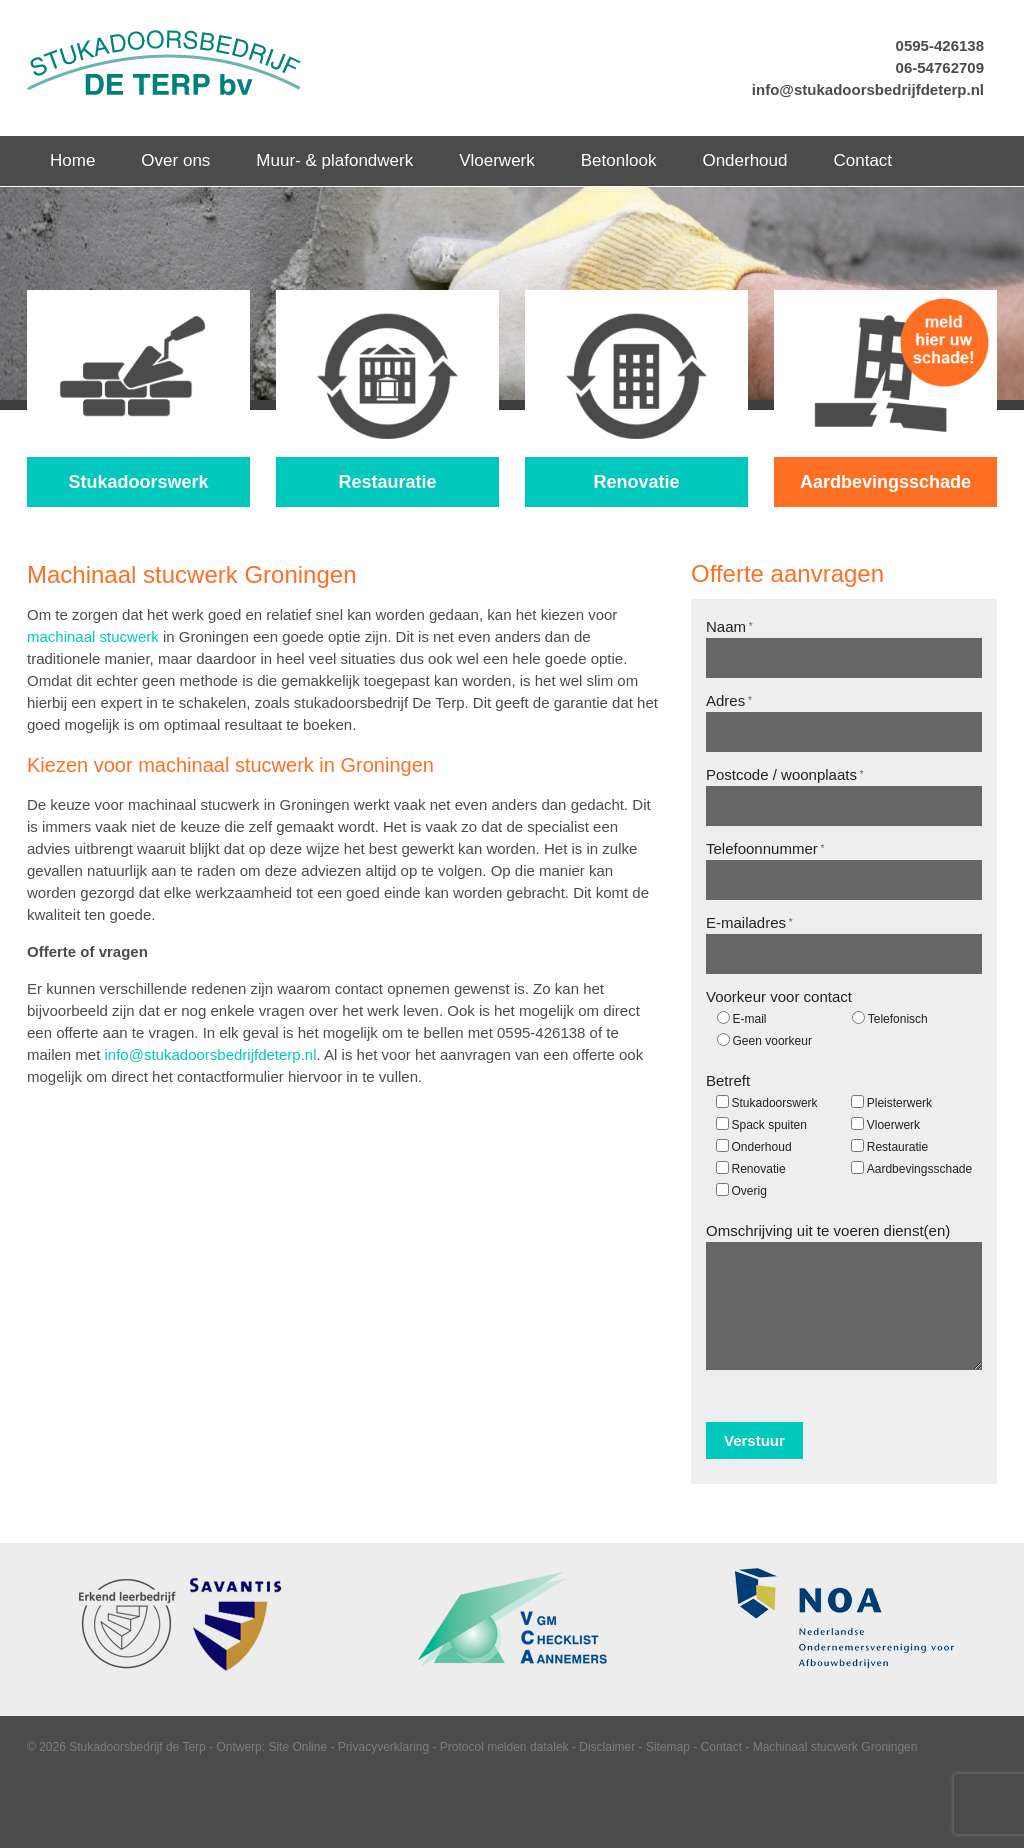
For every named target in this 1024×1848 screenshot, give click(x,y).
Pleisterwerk (899, 1103)
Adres (729, 700)
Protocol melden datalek (504, 1747)
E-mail (750, 1019)
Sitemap (668, 1747)
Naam (729, 626)
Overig (749, 1191)
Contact (721, 1747)
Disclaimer (607, 1747)
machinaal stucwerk (93, 636)
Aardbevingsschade (919, 1169)
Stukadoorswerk (775, 1103)
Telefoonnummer (765, 848)
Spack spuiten (769, 1125)
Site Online (297, 1747)
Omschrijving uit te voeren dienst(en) (828, 1230)
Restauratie (897, 1147)
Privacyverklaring (383, 1747)
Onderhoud (762, 1147)
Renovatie (759, 1169)
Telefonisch (898, 1019)
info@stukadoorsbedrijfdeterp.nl (868, 89)
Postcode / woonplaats (785, 774)
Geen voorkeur (772, 1041)
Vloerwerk (893, 1125)
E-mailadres (749, 922)
